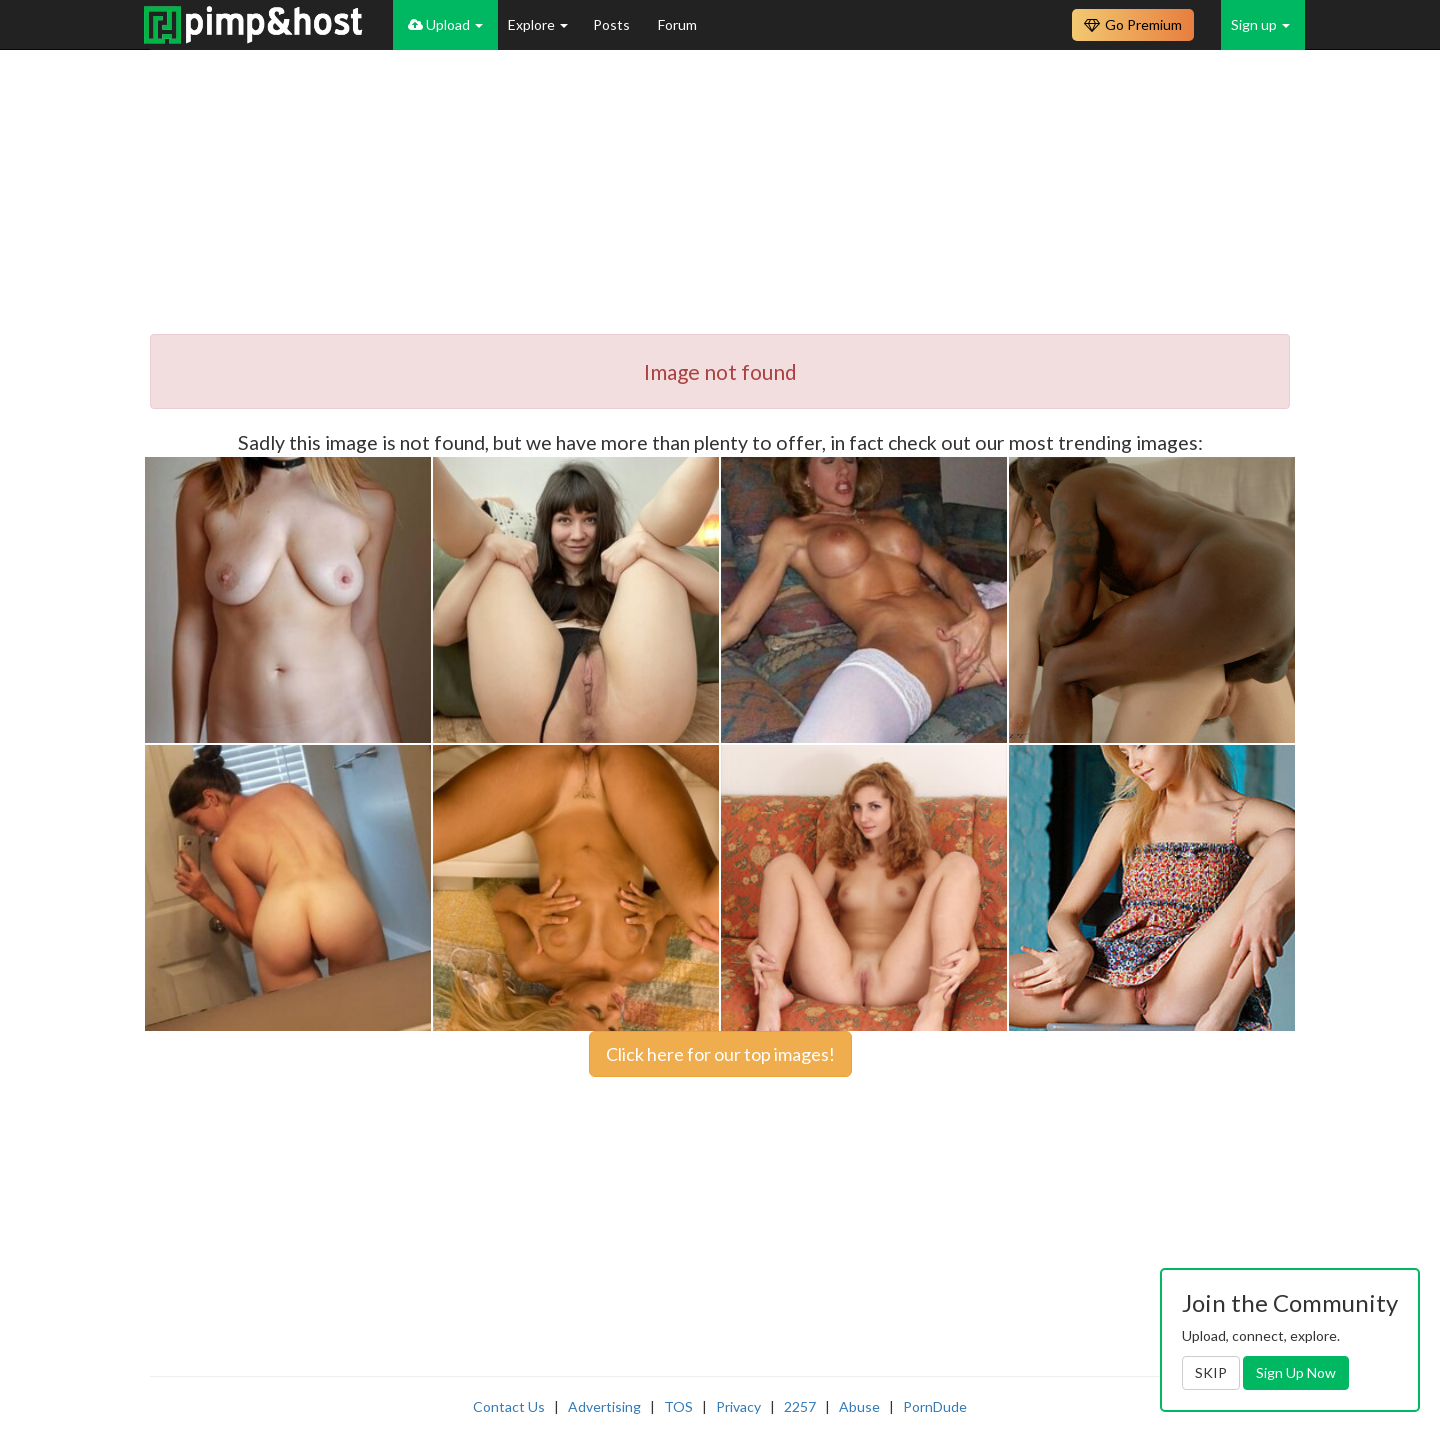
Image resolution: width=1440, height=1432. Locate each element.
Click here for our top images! (720, 1054)
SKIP (1211, 1372)
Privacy (738, 1406)
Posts (613, 24)
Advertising (604, 1406)
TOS (678, 1406)
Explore (538, 24)
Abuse (859, 1406)
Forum (677, 24)
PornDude (935, 1406)
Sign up (1260, 24)
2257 (800, 1406)
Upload (445, 24)
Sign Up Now (1296, 1372)
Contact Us (509, 1406)
